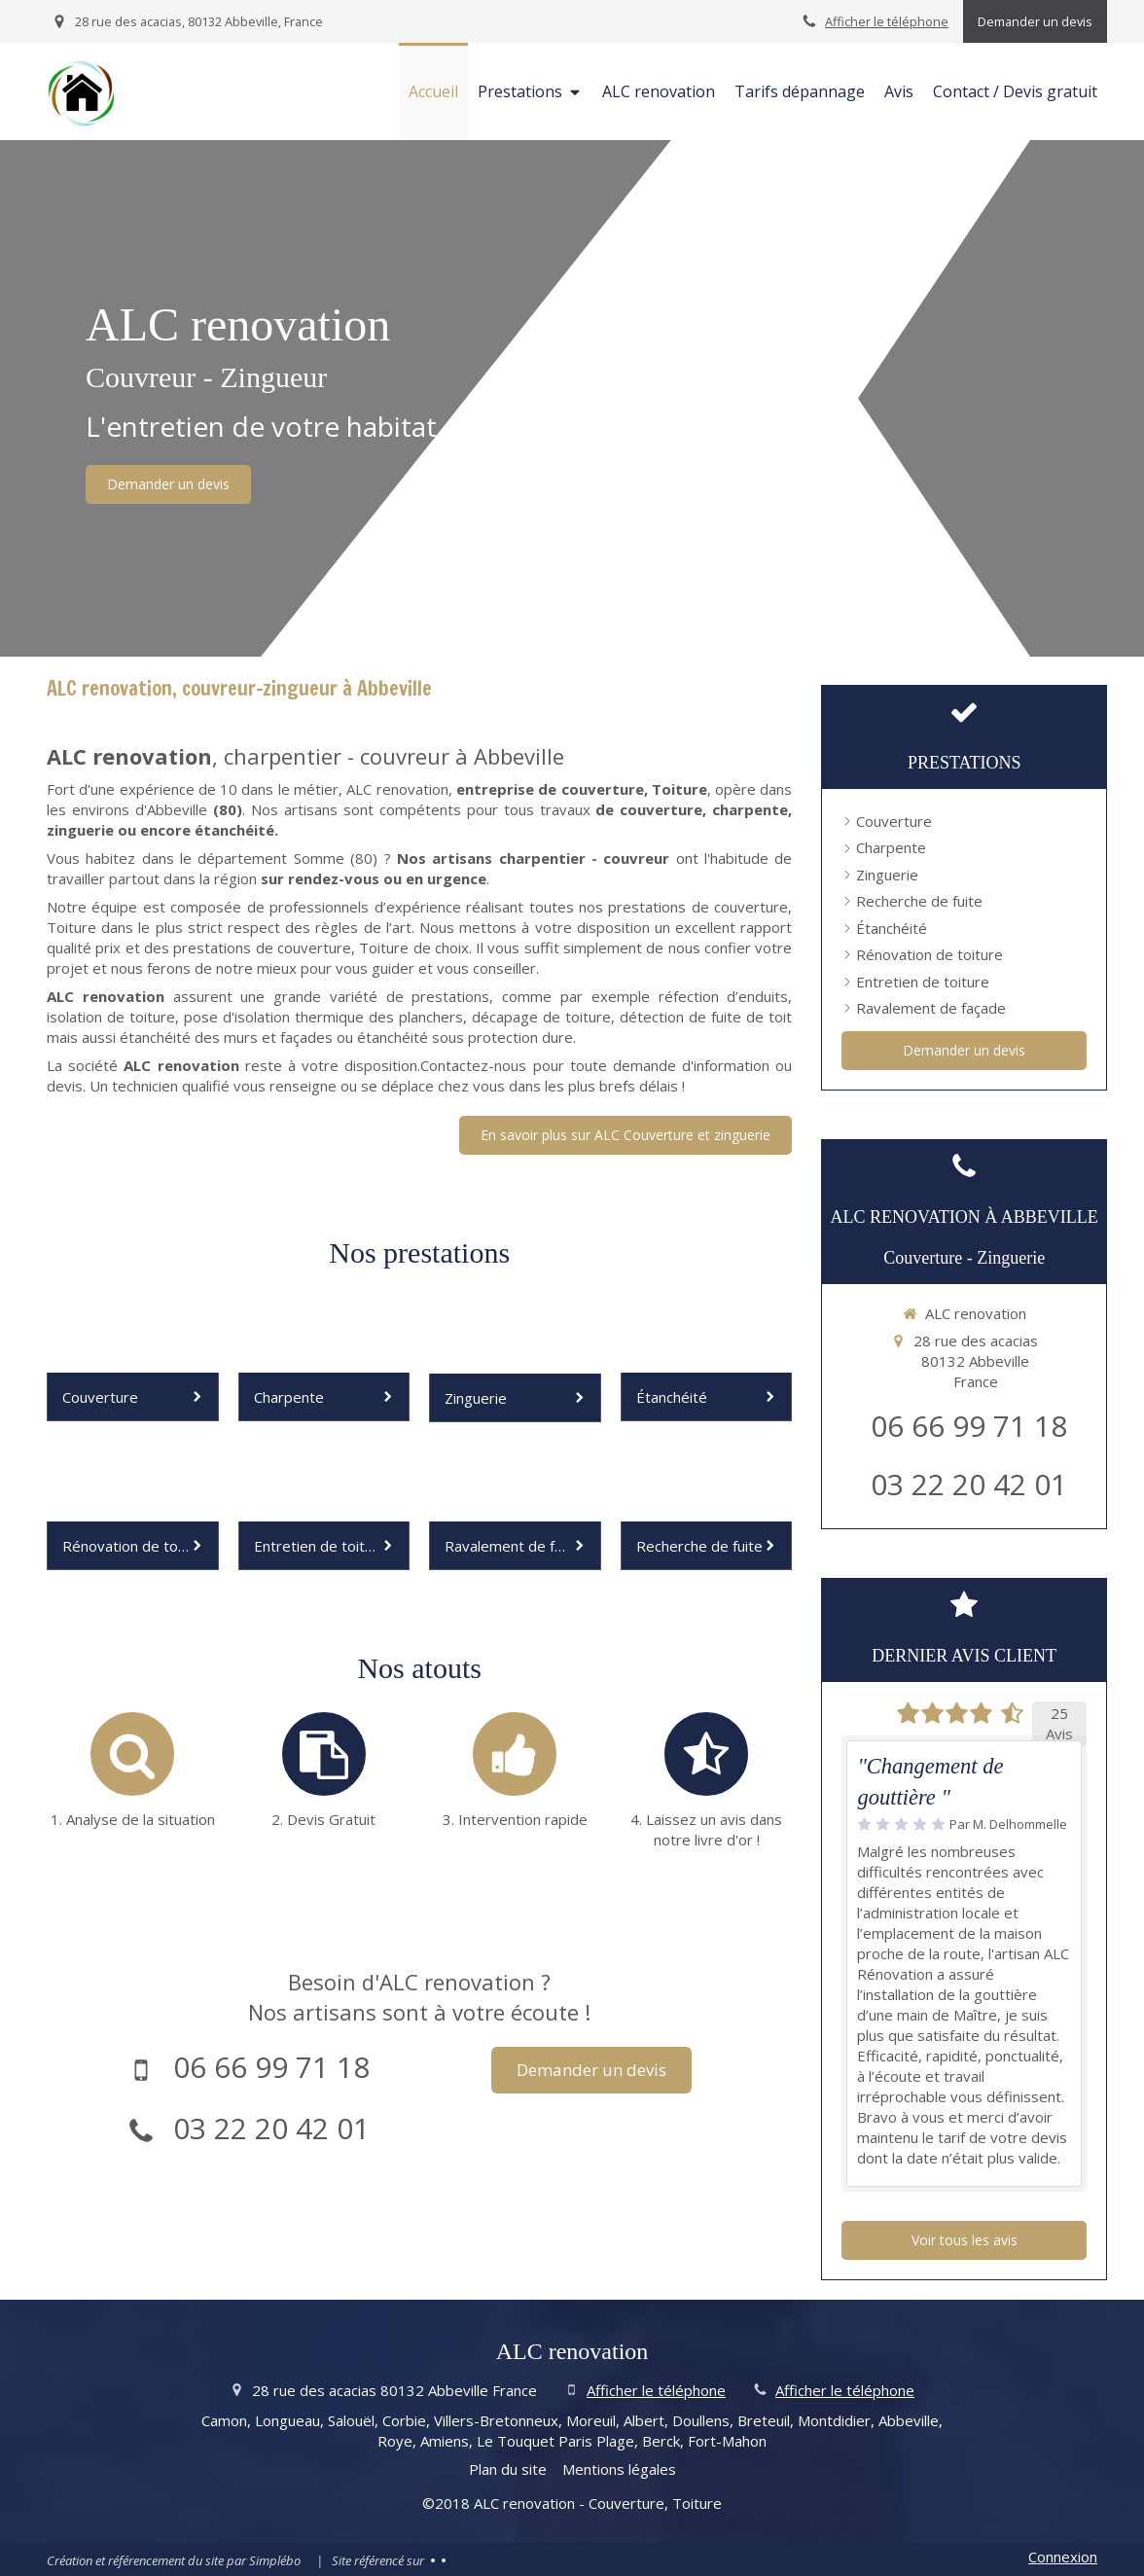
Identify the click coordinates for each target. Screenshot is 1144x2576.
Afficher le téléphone (886, 21)
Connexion (1062, 2556)
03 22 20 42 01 (271, 2128)
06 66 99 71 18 (271, 2067)
